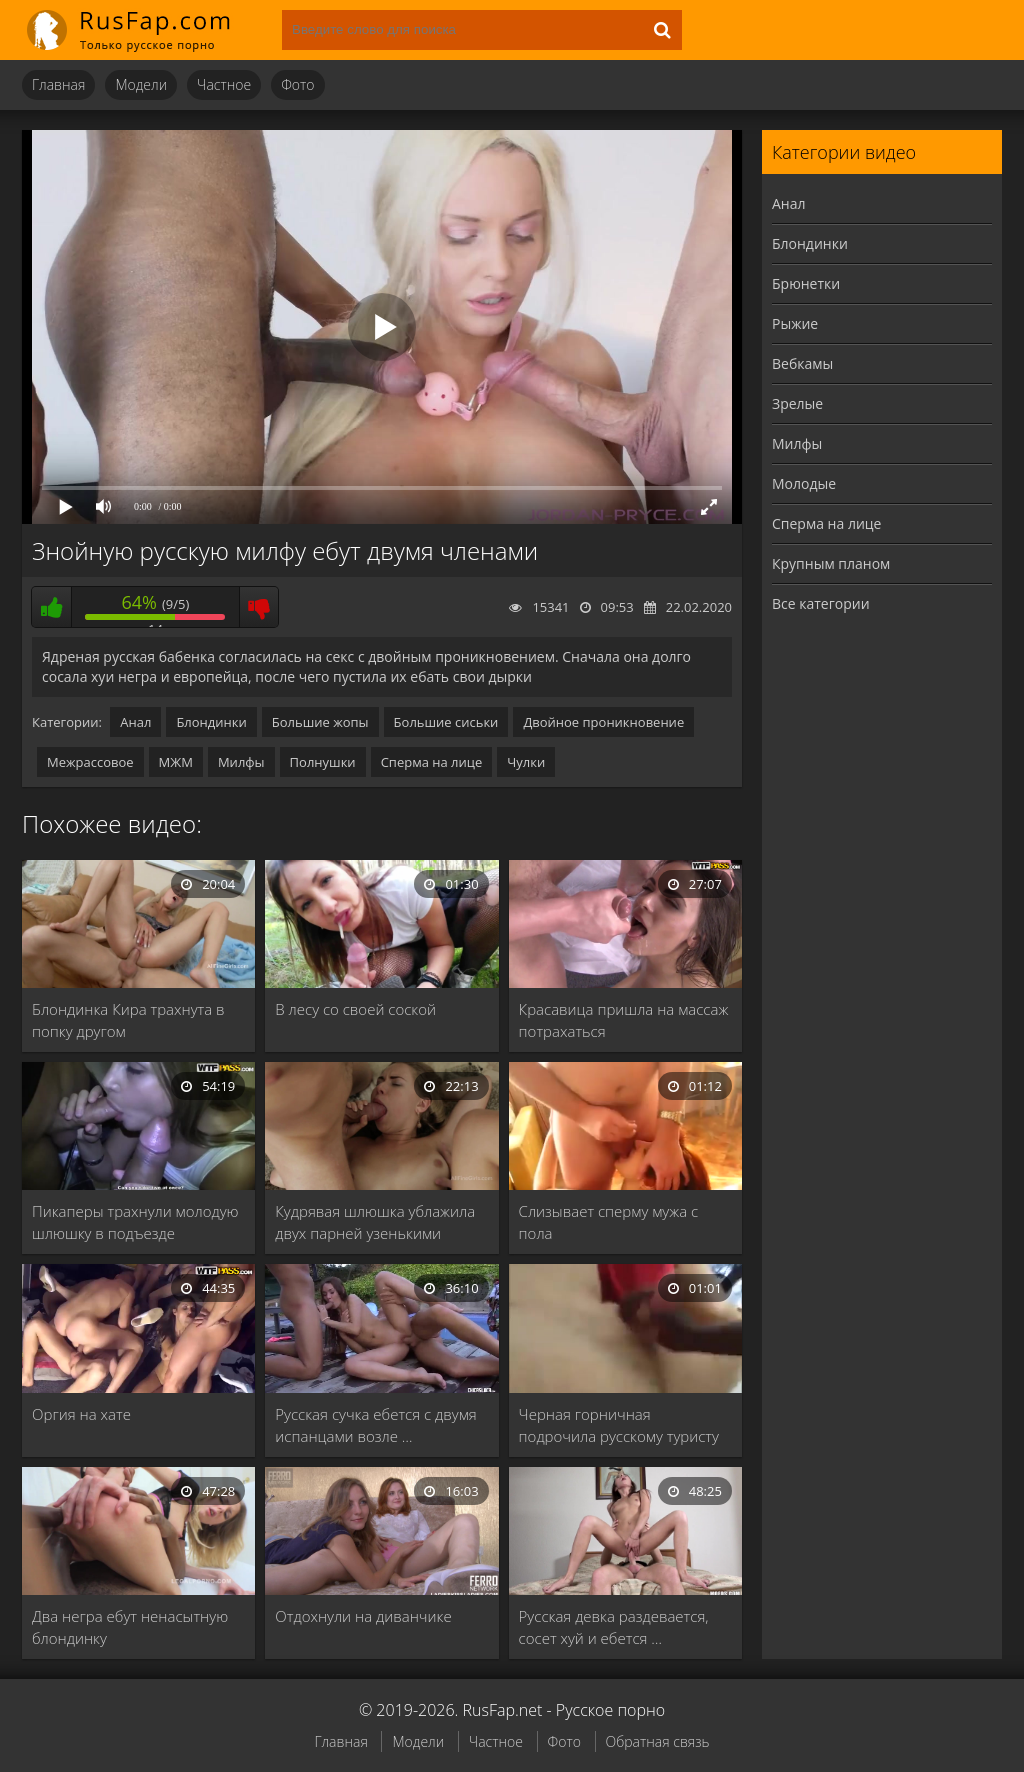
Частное (224, 84)
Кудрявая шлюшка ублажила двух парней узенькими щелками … (375, 1222)
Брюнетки (806, 283)
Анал (135, 722)
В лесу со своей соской (355, 1009)
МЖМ (176, 762)
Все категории (821, 603)
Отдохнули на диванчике (363, 1616)
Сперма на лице (432, 762)
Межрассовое (90, 762)
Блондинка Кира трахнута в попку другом (128, 1020)
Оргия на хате (81, 1414)
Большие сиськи (446, 722)
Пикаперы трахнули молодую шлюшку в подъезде (135, 1222)
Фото (297, 84)
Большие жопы (320, 722)
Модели (141, 84)
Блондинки (211, 722)
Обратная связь (658, 1741)
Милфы (241, 762)
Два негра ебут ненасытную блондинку (130, 1627)
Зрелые (797, 403)
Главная (58, 84)
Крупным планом (831, 563)
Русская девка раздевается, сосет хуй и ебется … (614, 1627)
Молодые (804, 483)
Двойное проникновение (603, 722)
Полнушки (323, 762)
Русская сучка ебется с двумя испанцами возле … (375, 1425)
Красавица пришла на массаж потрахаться (624, 1020)
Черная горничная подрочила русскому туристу (619, 1425)
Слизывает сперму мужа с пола (609, 1222)
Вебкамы (802, 363)
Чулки (526, 762)
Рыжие (795, 323)
